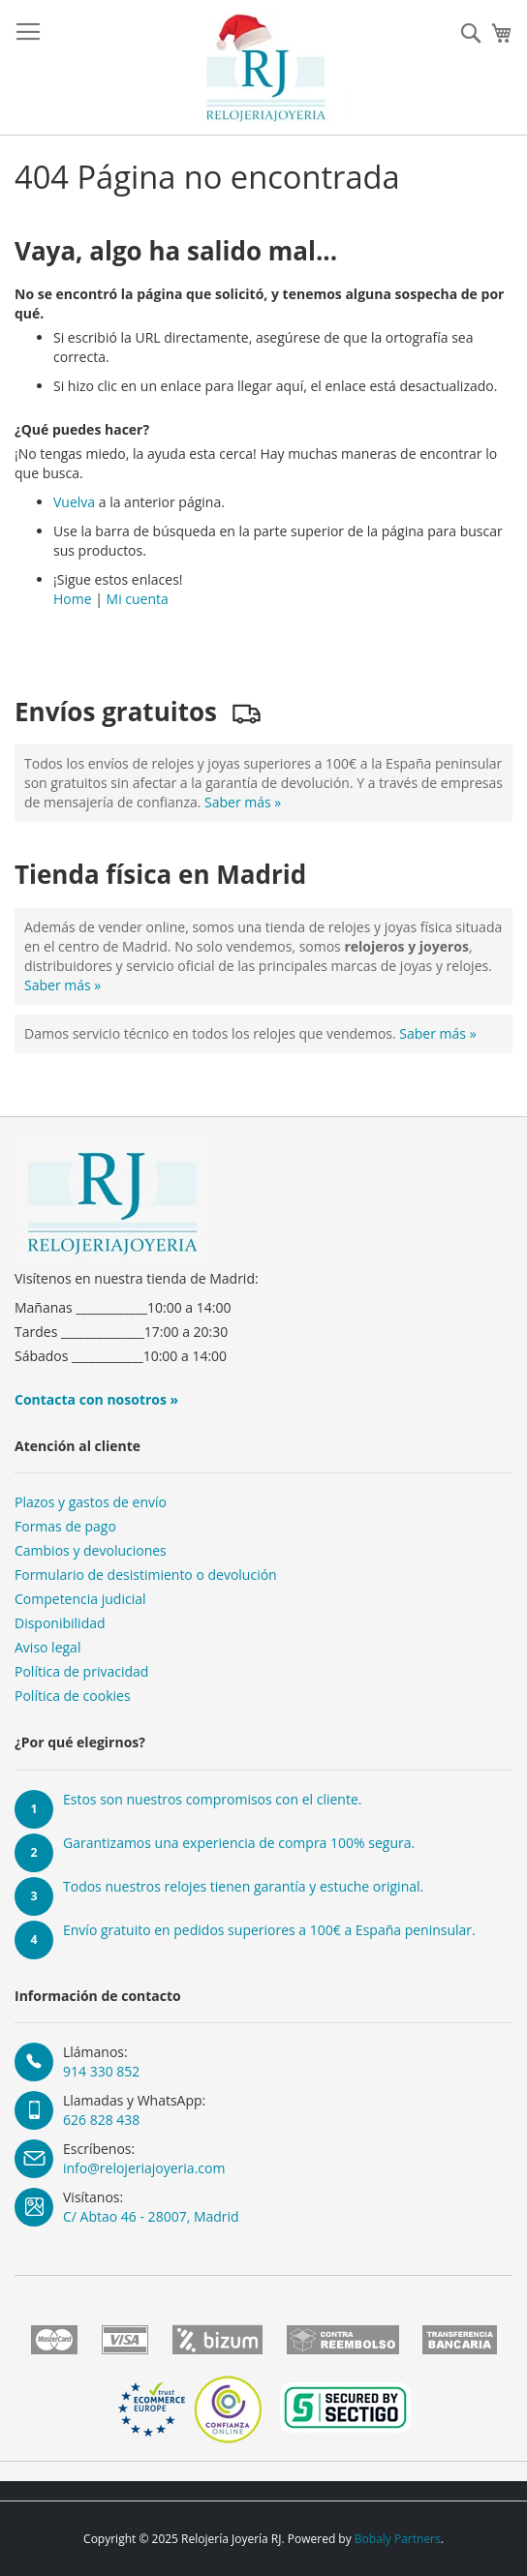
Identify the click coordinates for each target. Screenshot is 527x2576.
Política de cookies (73, 1695)
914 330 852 (101, 2071)
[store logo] (264, 68)
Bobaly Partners (398, 2539)
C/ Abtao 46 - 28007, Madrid (151, 2216)
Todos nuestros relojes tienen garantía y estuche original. (243, 1886)
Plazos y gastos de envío (91, 1502)
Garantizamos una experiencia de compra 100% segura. (239, 1843)
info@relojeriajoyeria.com (144, 2168)
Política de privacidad (81, 1671)
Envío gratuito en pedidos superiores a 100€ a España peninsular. (269, 1930)
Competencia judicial (80, 1599)
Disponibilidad (60, 1623)
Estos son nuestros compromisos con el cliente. (212, 1799)
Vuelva (74, 502)
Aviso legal (47, 1647)
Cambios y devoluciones (91, 1550)
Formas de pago (65, 1526)
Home (72, 599)
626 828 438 (101, 2119)
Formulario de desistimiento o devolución (146, 1574)
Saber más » (242, 802)
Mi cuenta (138, 599)
